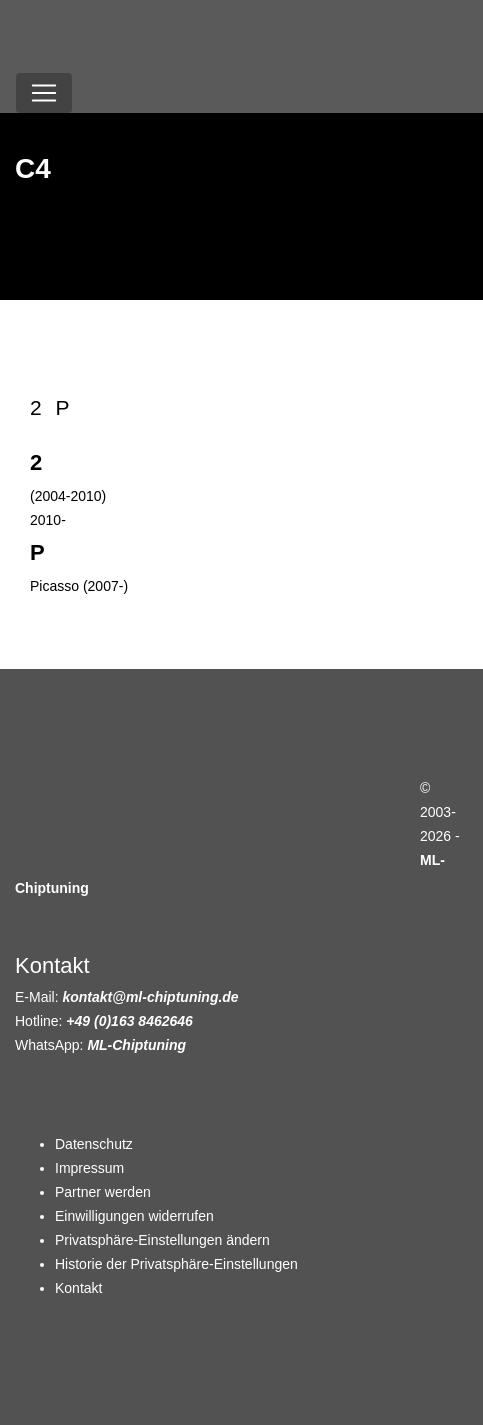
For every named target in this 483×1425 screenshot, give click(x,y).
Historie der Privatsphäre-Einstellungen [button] (176, 1264)
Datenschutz (94, 1144)
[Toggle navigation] (44, 93)
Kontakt (78, 1288)
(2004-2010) (68, 496)
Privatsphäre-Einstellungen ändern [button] (162, 1240)
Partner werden (103, 1192)
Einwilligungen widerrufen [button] (134, 1216)
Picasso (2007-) (79, 586)
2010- (48, 520)
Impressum (89, 1168)
